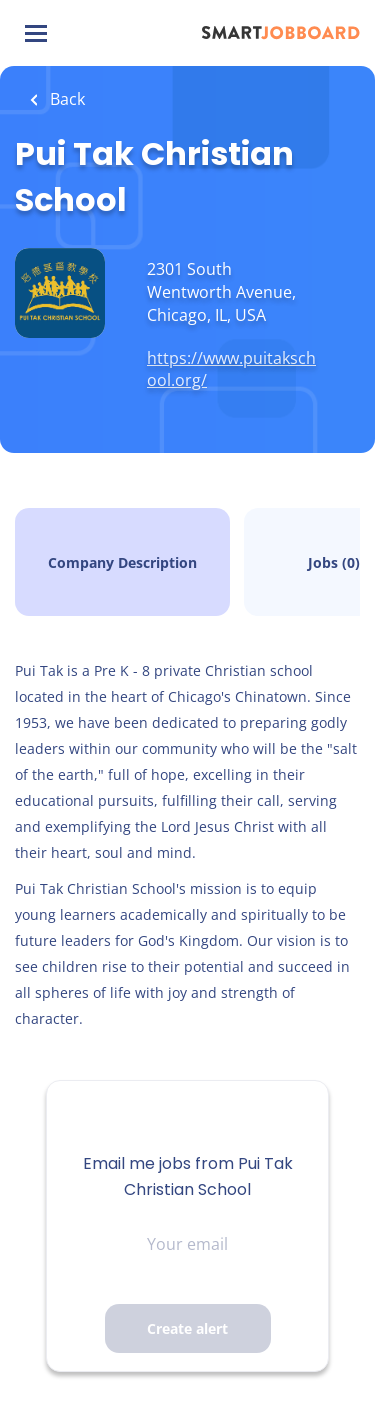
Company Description (122, 562)
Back (65, 99)
